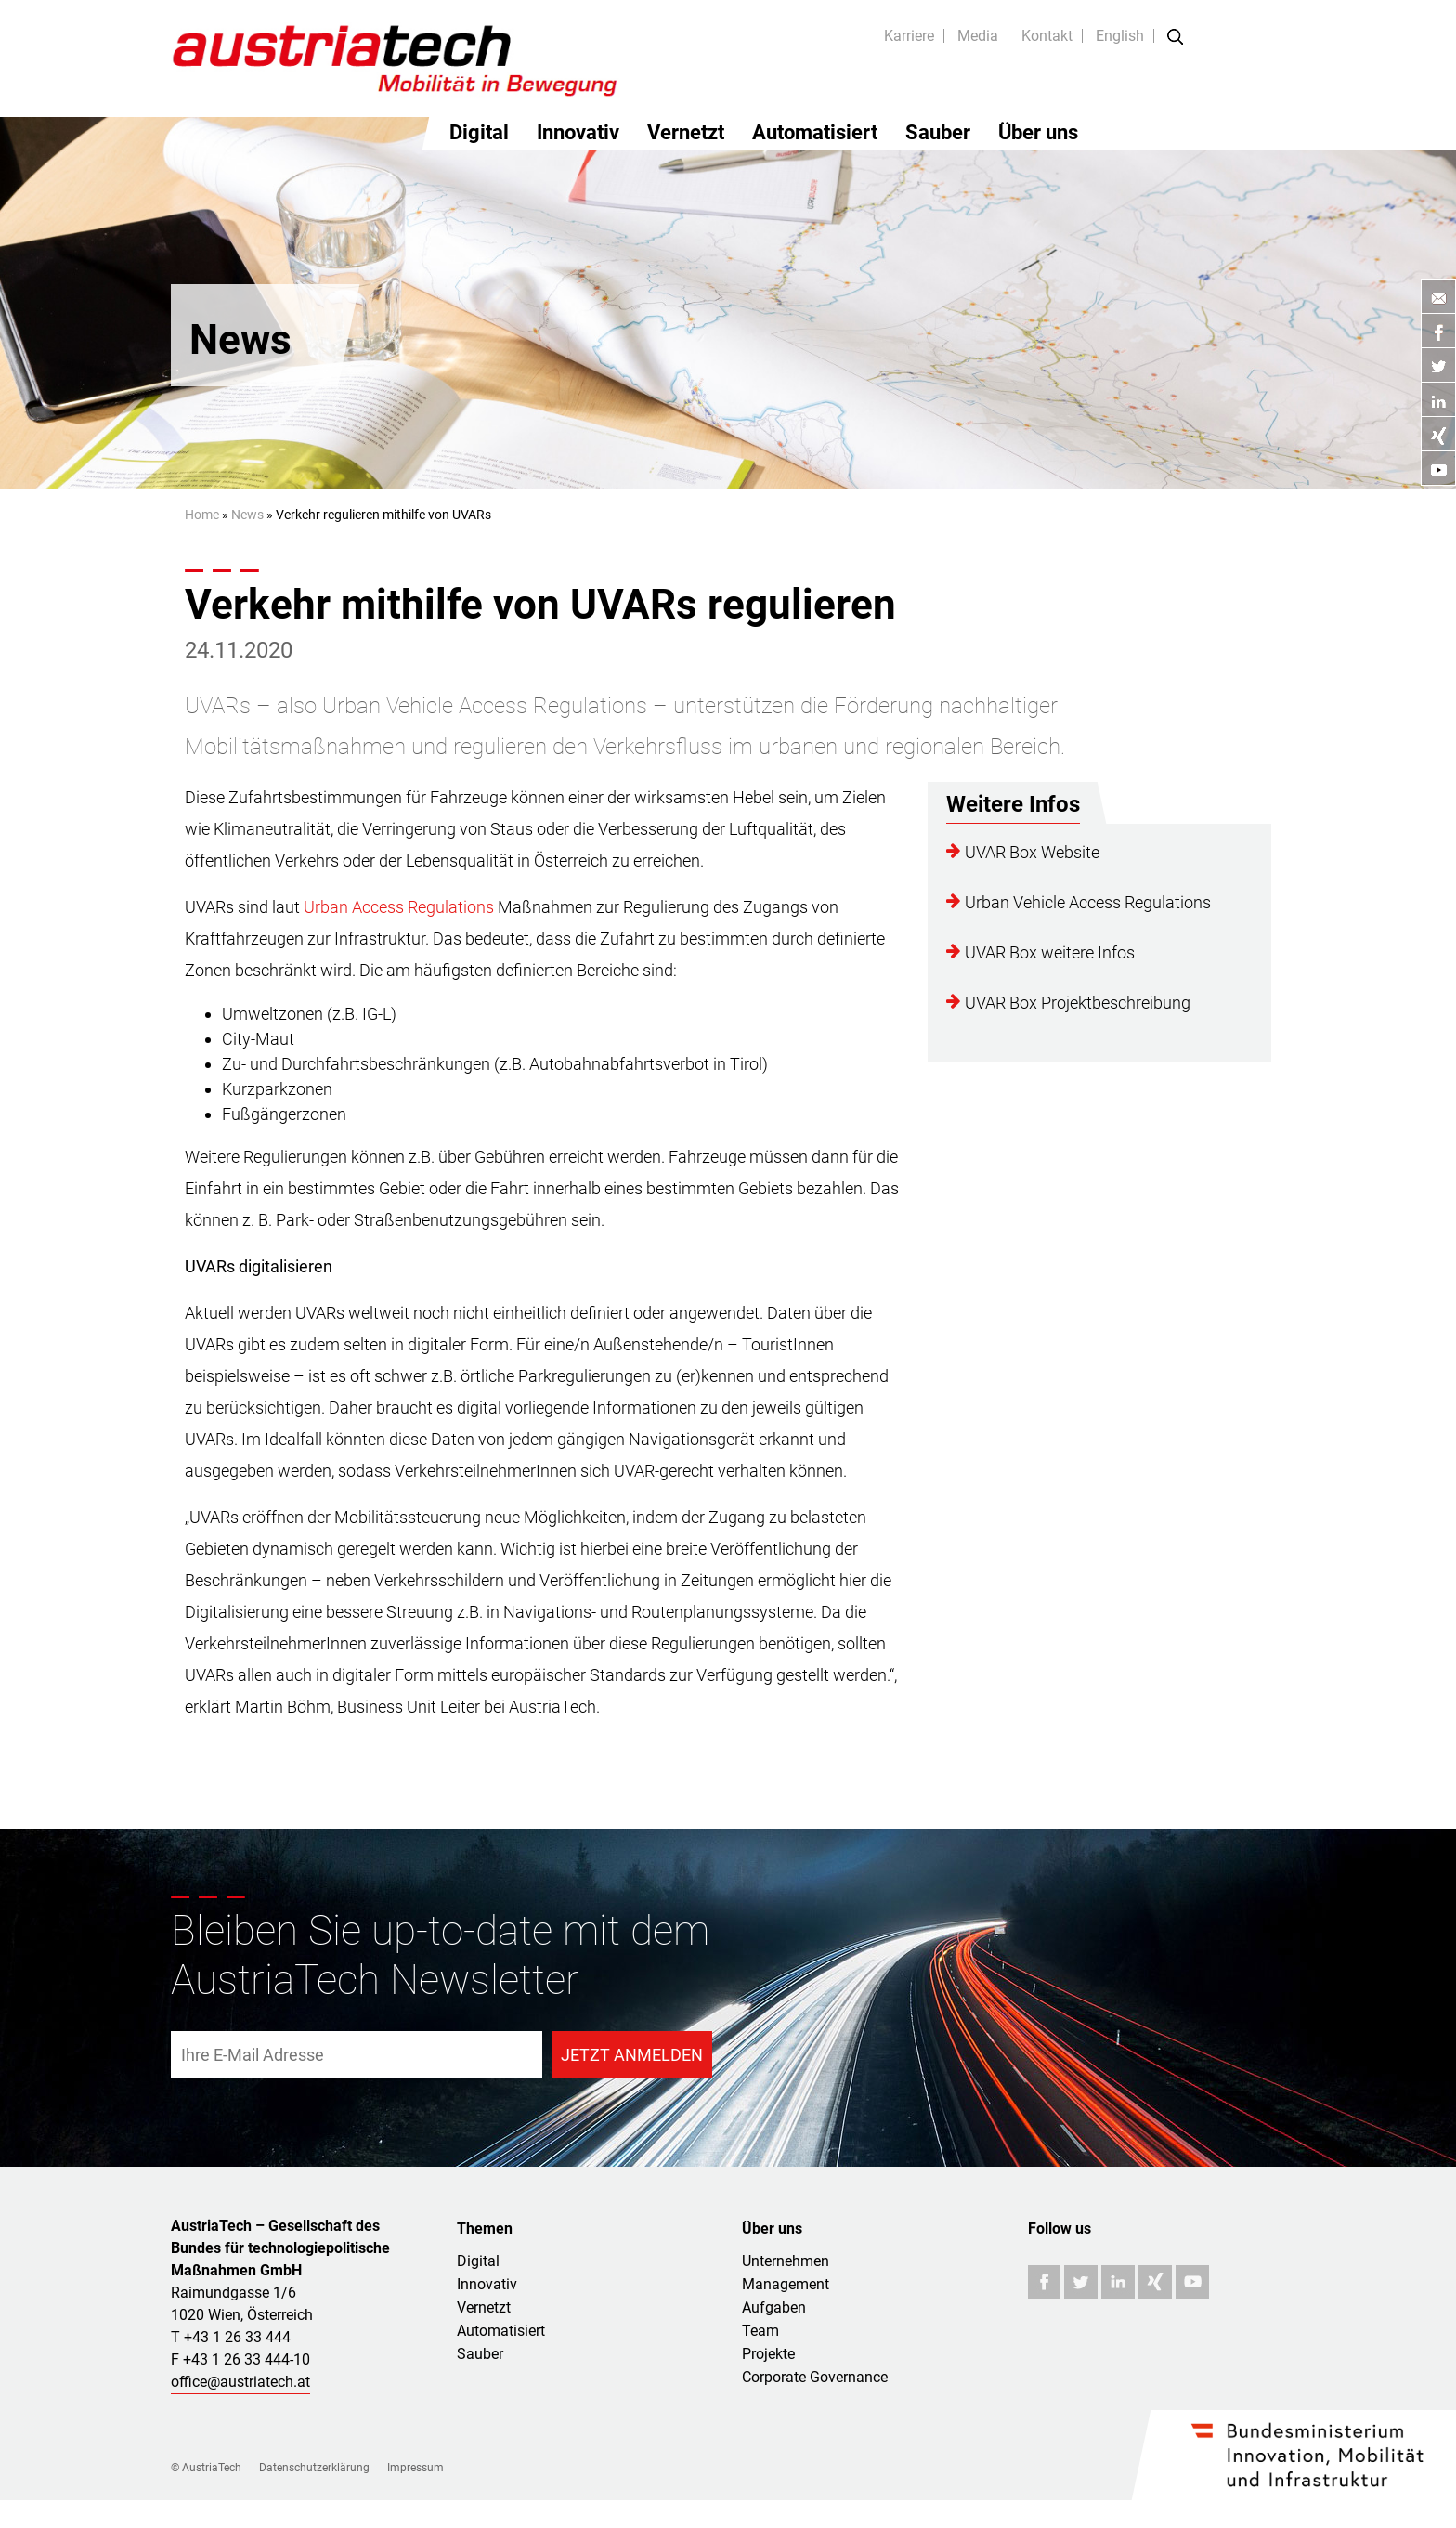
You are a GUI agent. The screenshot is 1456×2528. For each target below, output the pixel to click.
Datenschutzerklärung (314, 2467)
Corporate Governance (815, 2377)
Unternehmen (785, 2261)
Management (785, 2284)
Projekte (768, 2354)
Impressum (415, 2467)
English (1120, 36)
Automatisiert (815, 132)
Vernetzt (685, 132)
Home (202, 514)
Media (977, 36)
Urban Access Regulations (399, 907)
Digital (479, 132)
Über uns (1038, 132)
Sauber (937, 132)
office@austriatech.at (240, 2382)
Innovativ (578, 132)
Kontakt (1046, 36)
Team (760, 2330)
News (247, 514)
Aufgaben (774, 2307)
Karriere (909, 36)
